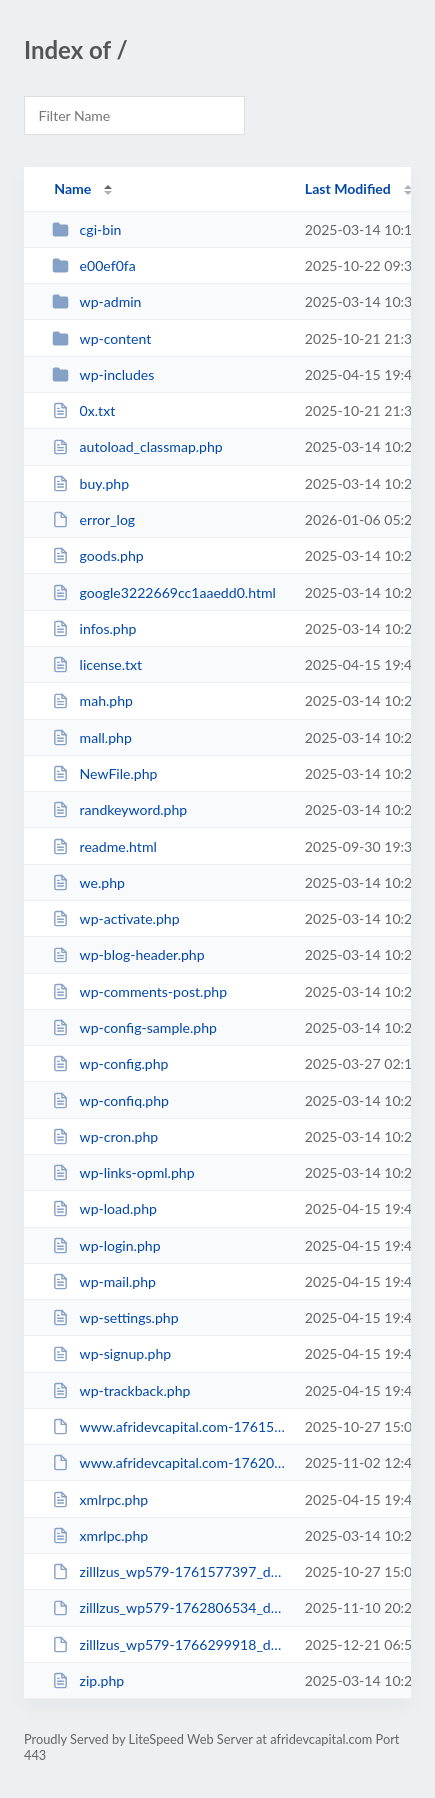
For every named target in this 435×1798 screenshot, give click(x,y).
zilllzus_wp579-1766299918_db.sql (169, 1644)
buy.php (90, 483)
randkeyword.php (119, 809)
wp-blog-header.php (128, 954)
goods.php (98, 555)
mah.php (92, 700)
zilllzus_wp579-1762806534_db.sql (169, 1607)
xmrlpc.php (100, 1535)
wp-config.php (110, 1063)
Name (72, 188)
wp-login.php (106, 1245)
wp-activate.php (115, 918)
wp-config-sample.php (134, 1027)
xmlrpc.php (100, 1499)
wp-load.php (104, 1208)
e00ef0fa (94, 265)
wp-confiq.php (110, 1100)
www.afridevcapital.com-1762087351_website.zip (169, 1462)
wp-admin (96, 301)
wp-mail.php (104, 1281)
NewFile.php (104, 773)
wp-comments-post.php (139, 991)
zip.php (88, 1680)
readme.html (104, 846)
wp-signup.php (111, 1353)
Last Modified (348, 188)
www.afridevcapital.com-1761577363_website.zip (169, 1426)
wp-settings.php (115, 1317)
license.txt (97, 664)
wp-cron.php (105, 1136)
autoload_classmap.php (137, 446)
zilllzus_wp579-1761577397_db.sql (169, 1571)
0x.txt (83, 410)
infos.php (94, 628)
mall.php (92, 737)
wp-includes (103, 374)
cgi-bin (86, 229)
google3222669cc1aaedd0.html (164, 592)
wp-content (101, 338)
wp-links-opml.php (123, 1172)
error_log (93, 519)
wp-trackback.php (121, 1390)
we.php (88, 882)
